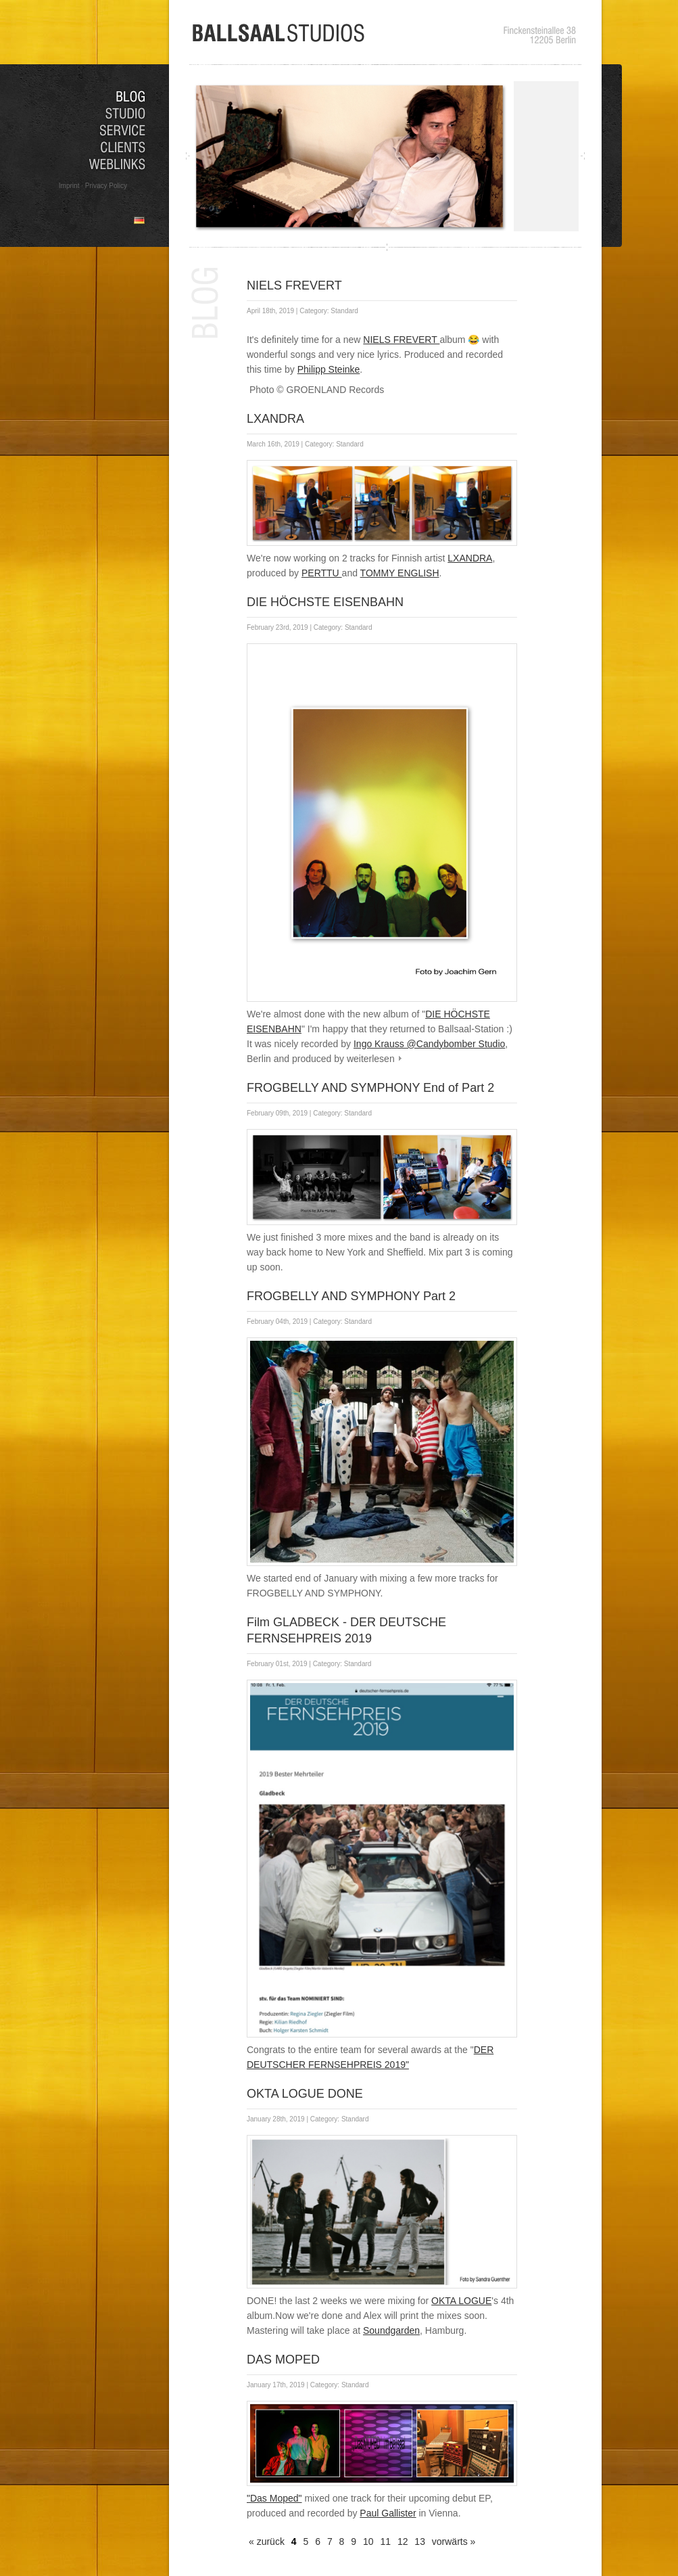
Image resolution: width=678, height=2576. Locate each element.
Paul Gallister (388, 2513)
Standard (344, 311)
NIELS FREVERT (294, 285)
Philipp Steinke (328, 369)
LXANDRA (275, 419)
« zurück (267, 2541)
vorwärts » (454, 2541)
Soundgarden (391, 2330)
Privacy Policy (106, 185)
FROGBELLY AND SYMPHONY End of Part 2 (370, 1088)
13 (419, 2541)
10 (368, 2541)
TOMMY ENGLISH (399, 573)
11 (385, 2541)
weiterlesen (371, 1058)
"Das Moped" (274, 2498)
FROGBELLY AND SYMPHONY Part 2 (351, 1296)
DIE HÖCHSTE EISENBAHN (325, 602)
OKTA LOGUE (461, 2300)
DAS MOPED (283, 2359)
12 (402, 2541)
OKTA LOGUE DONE (305, 2093)
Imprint (69, 185)
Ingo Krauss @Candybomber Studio (429, 1043)
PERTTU (321, 573)
